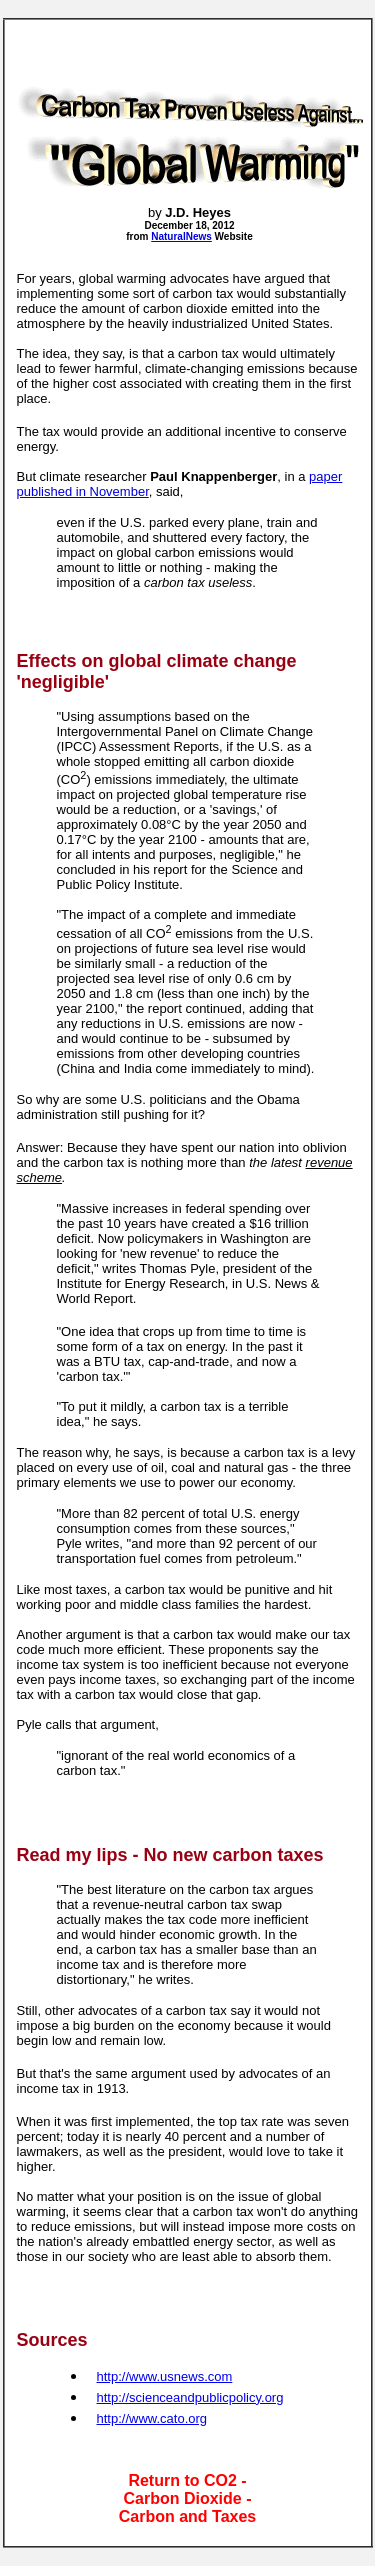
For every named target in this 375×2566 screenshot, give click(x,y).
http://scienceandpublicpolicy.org (190, 2397)
